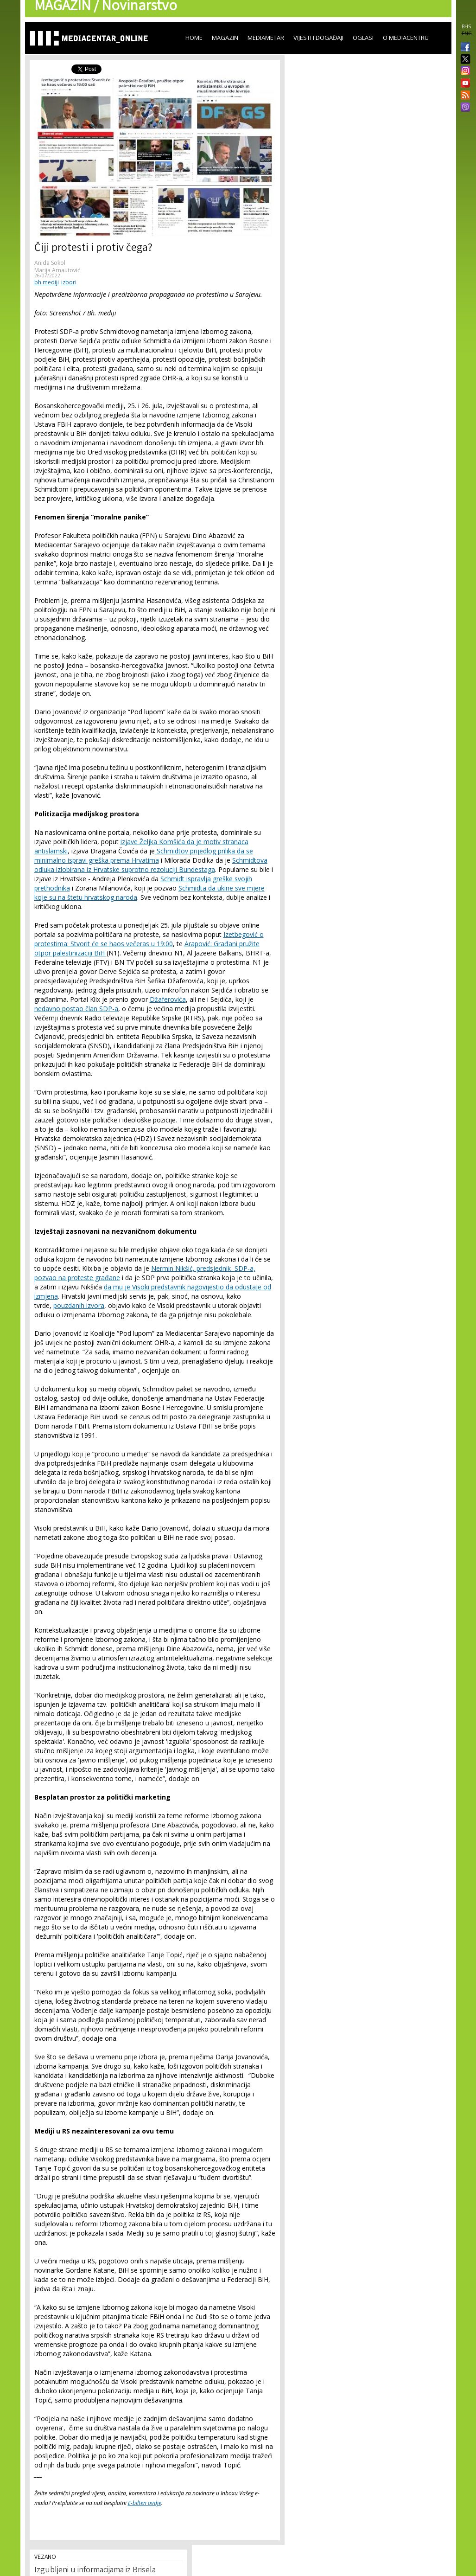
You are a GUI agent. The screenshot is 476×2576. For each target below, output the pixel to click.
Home (194, 37)
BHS (466, 26)
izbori (68, 282)
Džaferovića (168, 999)
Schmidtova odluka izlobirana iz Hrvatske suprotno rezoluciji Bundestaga (150, 865)
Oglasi (363, 37)
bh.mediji (46, 282)
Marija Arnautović (57, 270)
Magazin (225, 37)
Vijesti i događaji (318, 37)
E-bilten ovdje (144, 2503)
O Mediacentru (406, 37)
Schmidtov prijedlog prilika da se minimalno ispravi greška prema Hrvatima (143, 855)
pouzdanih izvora (78, 1305)
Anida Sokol (49, 263)
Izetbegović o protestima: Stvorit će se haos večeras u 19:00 (149, 939)
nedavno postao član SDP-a (76, 1008)
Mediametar (266, 37)
